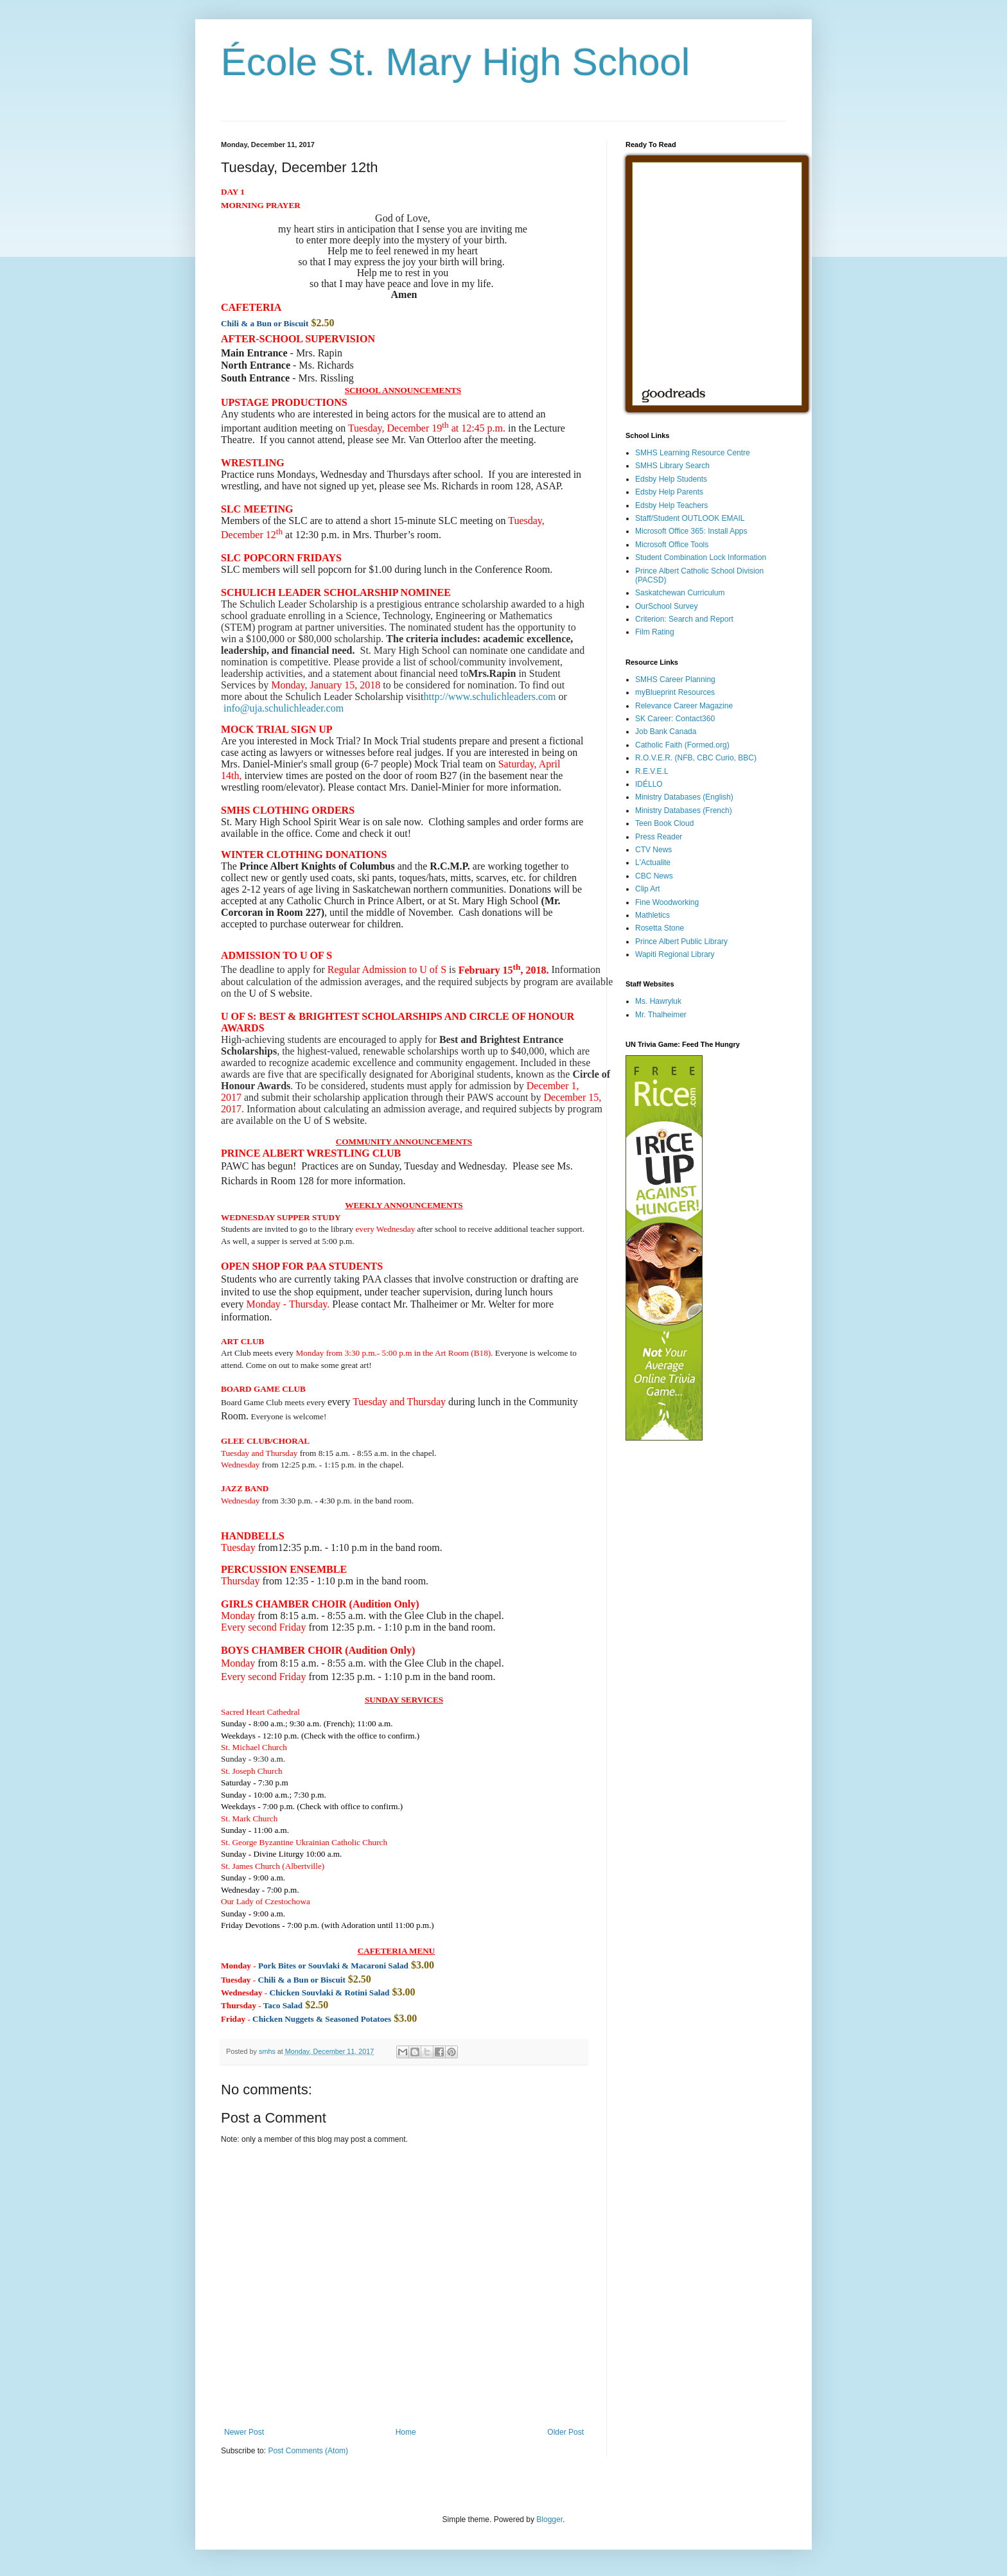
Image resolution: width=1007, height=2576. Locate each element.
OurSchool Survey (666, 606)
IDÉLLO (649, 784)
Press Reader (658, 836)
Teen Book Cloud (664, 823)
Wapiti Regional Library (675, 954)
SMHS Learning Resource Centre (692, 452)
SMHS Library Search (672, 465)
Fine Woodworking (667, 902)
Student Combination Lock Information (700, 557)
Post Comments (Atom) (308, 2450)
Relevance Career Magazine (684, 705)
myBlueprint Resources (675, 692)
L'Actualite (652, 862)
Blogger (549, 2519)
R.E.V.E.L (652, 771)
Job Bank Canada (665, 731)
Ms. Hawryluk (658, 1001)
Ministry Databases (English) (684, 797)
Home (406, 2432)
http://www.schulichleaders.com (489, 696)
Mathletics (652, 915)
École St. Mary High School (455, 61)
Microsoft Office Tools (671, 544)
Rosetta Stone (659, 928)
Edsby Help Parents (669, 491)
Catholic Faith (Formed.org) (682, 744)
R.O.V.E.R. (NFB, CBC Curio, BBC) (696, 757)
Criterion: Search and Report (684, 619)
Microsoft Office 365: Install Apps (691, 531)
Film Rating (654, 631)
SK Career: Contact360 (675, 718)
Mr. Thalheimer (661, 1014)
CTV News (653, 849)
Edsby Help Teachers (671, 505)
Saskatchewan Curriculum (679, 592)
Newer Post (244, 2432)
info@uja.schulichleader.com (283, 708)
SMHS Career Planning (675, 679)
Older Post (565, 2432)
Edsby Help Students (671, 479)
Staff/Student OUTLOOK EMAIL (690, 518)
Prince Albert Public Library (681, 941)
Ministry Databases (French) (683, 810)
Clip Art (647, 888)
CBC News (654, 876)
